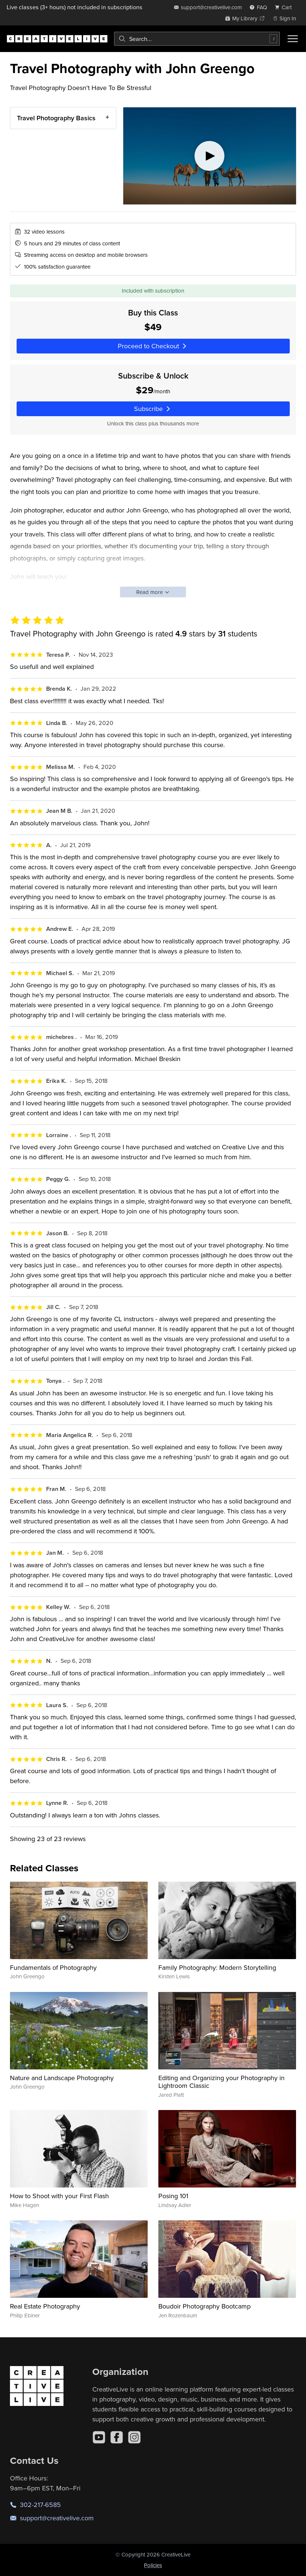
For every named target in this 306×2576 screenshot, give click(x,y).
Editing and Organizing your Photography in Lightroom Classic (221, 2081)
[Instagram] (134, 2437)
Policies (153, 2565)
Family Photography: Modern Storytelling (217, 1967)
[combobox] (196, 38)
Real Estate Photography (45, 2306)
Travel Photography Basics (56, 117)
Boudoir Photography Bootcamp (204, 2306)
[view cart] (285, 7)
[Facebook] (116, 2437)
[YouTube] (99, 2437)
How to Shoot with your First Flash (59, 2195)
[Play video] (209, 155)
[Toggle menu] (292, 38)
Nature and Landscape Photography (62, 2077)
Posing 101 (173, 2195)
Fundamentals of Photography (53, 1967)
